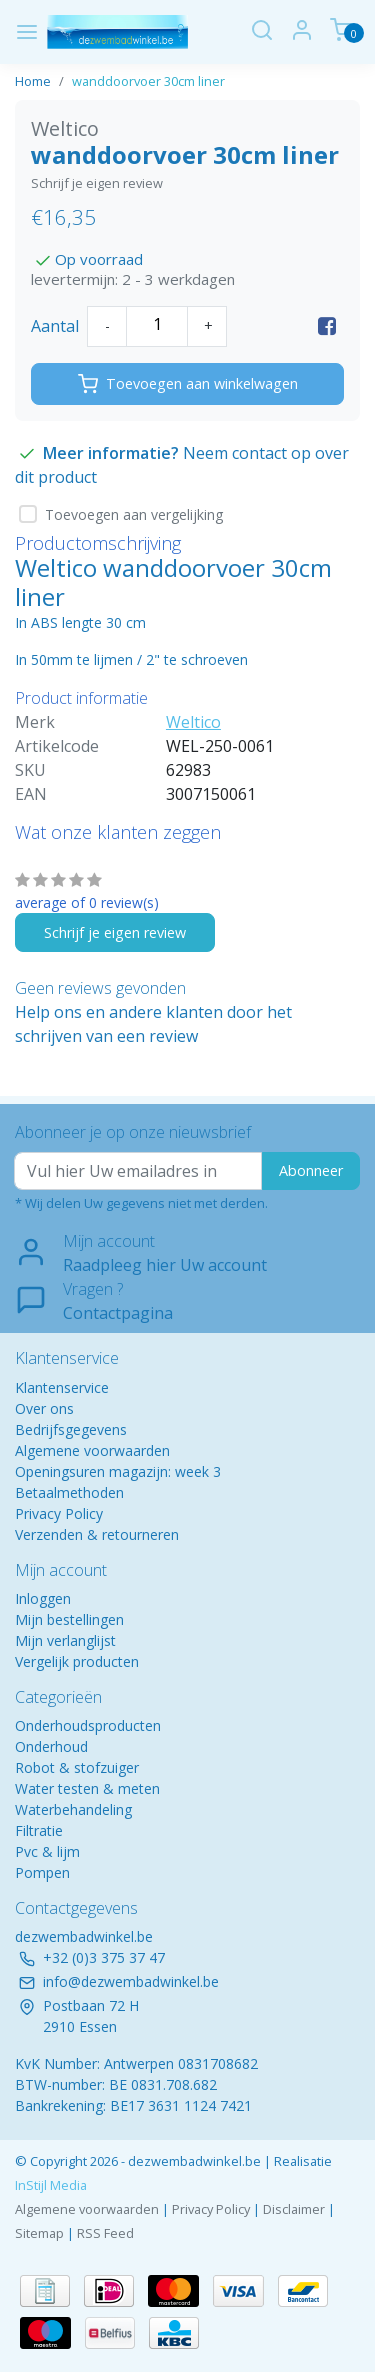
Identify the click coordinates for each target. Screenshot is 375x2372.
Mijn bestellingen (69, 1619)
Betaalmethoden (69, 1492)
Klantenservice (62, 1387)
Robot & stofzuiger (77, 1767)
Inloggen (43, 1598)
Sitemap (39, 2233)
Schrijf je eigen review (97, 183)
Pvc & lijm (47, 1851)
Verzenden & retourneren (97, 1534)
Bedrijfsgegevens (71, 1429)
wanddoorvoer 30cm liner (148, 81)
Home (33, 81)
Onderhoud (51, 1746)
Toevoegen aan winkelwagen (188, 384)
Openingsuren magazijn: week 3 (118, 1471)
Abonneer (311, 1170)
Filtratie (39, 1830)
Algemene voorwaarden (92, 1450)
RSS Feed (105, 2233)
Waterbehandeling (73, 1809)
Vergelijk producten (77, 1661)
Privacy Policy (59, 1513)
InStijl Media (51, 2185)
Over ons (44, 1408)
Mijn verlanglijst (65, 1640)
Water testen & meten (87, 1788)
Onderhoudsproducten (88, 1725)
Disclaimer (294, 2209)
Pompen (42, 1872)
